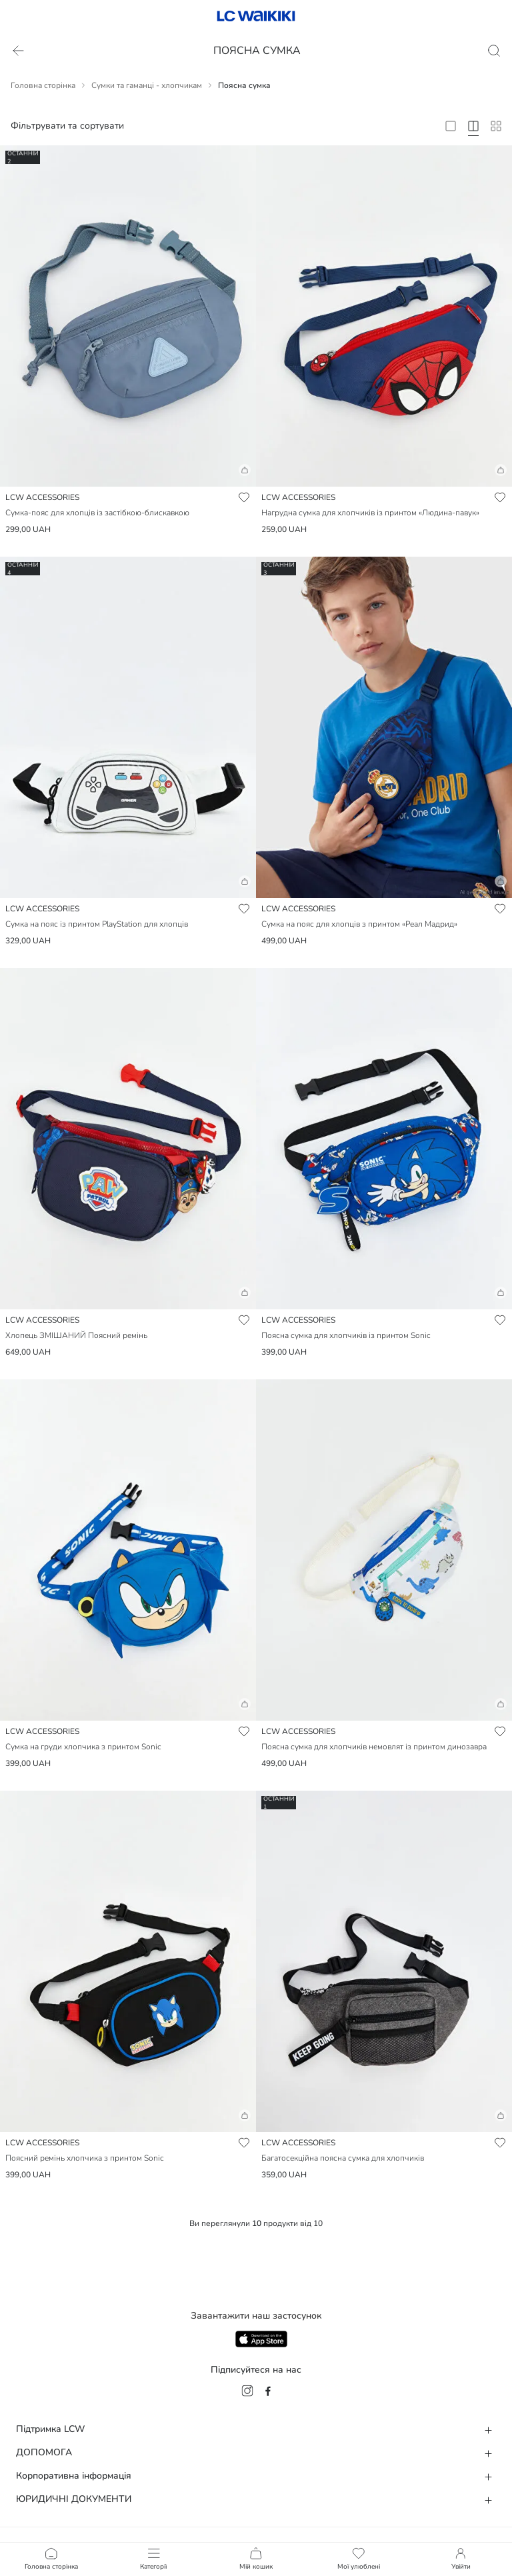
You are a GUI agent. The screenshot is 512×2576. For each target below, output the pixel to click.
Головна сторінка (43, 85)
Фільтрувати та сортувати (67, 125)
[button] (128, 475)
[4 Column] (473, 126)
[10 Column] (496, 126)
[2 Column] (450, 126)
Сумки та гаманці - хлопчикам (146, 85)
